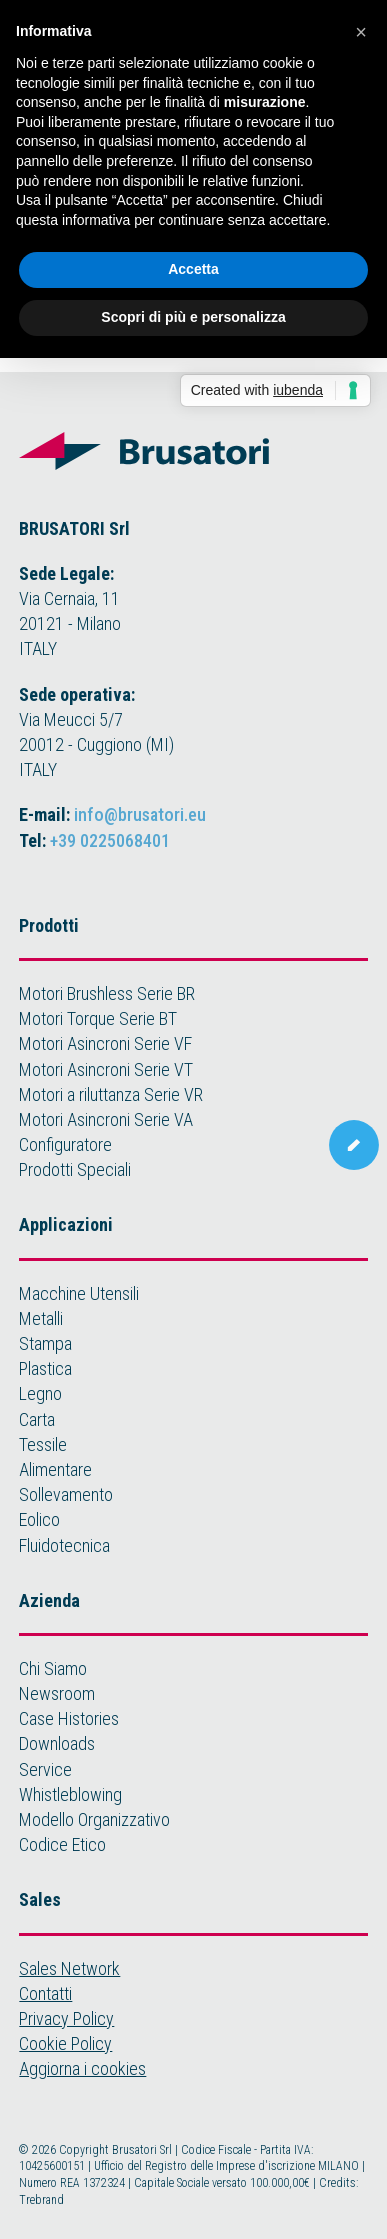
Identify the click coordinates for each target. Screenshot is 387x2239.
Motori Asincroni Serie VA (106, 1119)
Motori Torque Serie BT (98, 1018)
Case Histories (69, 1718)
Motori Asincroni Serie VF (105, 1043)
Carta (37, 1419)
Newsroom (57, 1693)
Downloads (57, 1743)
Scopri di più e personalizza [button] (193, 317)
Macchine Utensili (79, 1293)
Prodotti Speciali (75, 1169)
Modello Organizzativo (94, 1819)
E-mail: (112, 814)
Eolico (39, 1519)
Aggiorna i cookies (82, 2068)
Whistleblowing (70, 1794)
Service (45, 1769)
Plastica (45, 1368)
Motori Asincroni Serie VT (106, 1069)
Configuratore (65, 1144)
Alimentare (55, 1469)
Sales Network (69, 1968)
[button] (361, 32)
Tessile (43, 1444)
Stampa (45, 1343)
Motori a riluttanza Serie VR (111, 1094)
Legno (40, 1393)
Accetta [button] (193, 269)
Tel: (94, 840)
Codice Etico (62, 1844)
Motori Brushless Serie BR (107, 993)
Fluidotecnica (64, 1545)
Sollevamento (66, 1494)
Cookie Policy (65, 2043)
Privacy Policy (66, 2018)
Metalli (41, 1318)
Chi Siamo (53, 1668)
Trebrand (41, 2200)
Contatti (45, 1993)
